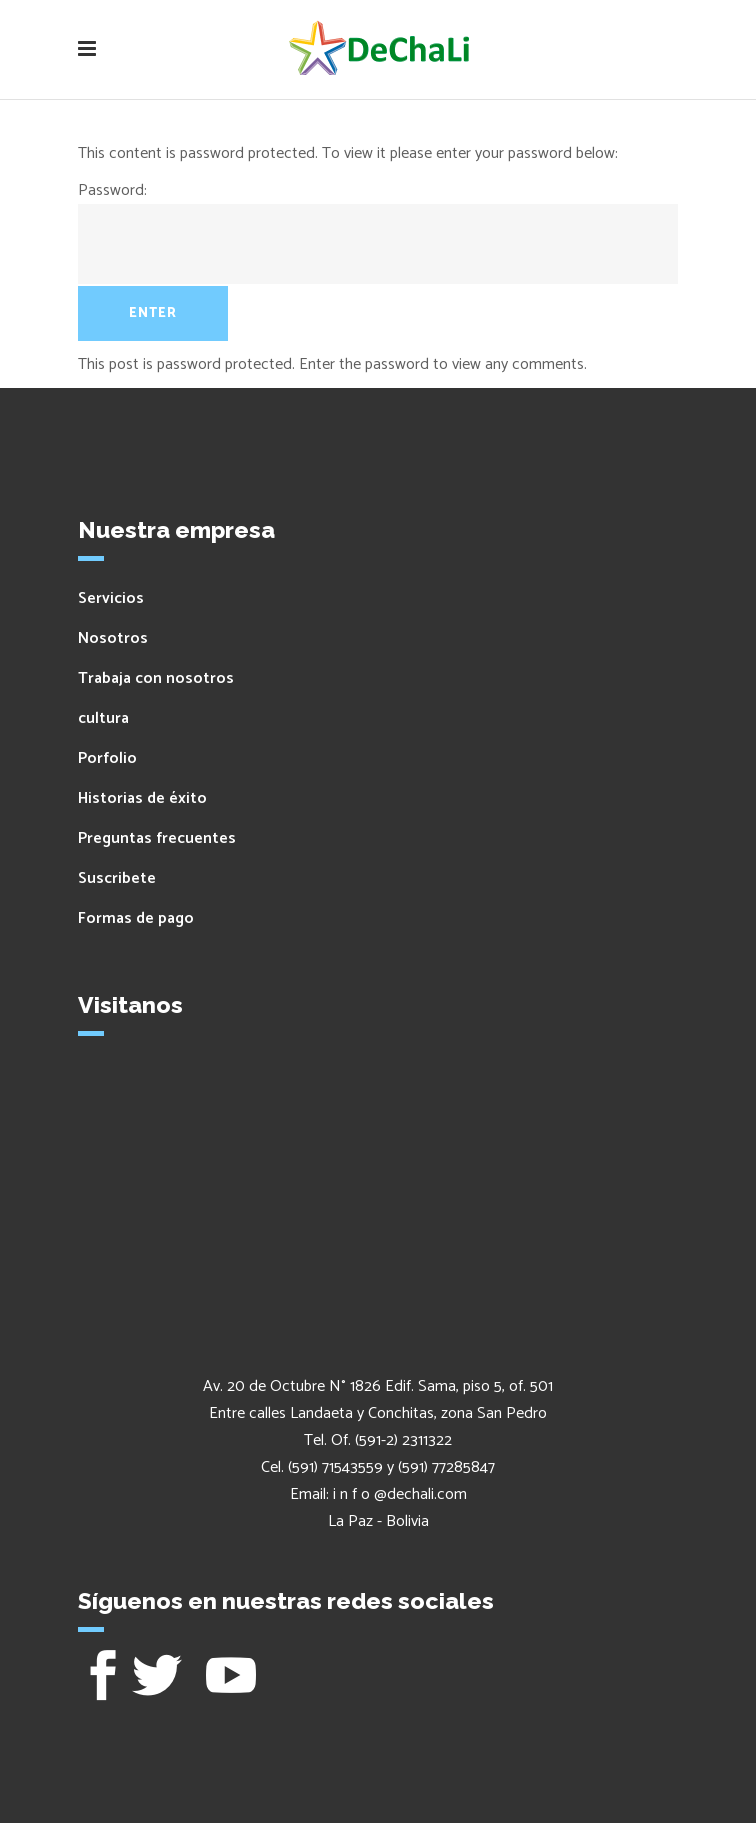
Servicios (111, 598)
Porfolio (107, 758)
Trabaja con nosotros (156, 678)
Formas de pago (136, 918)
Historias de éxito (142, 798)
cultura (103, 718)
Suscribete (117, 878)
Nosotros (113, 638)
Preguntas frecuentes (157, 838)
